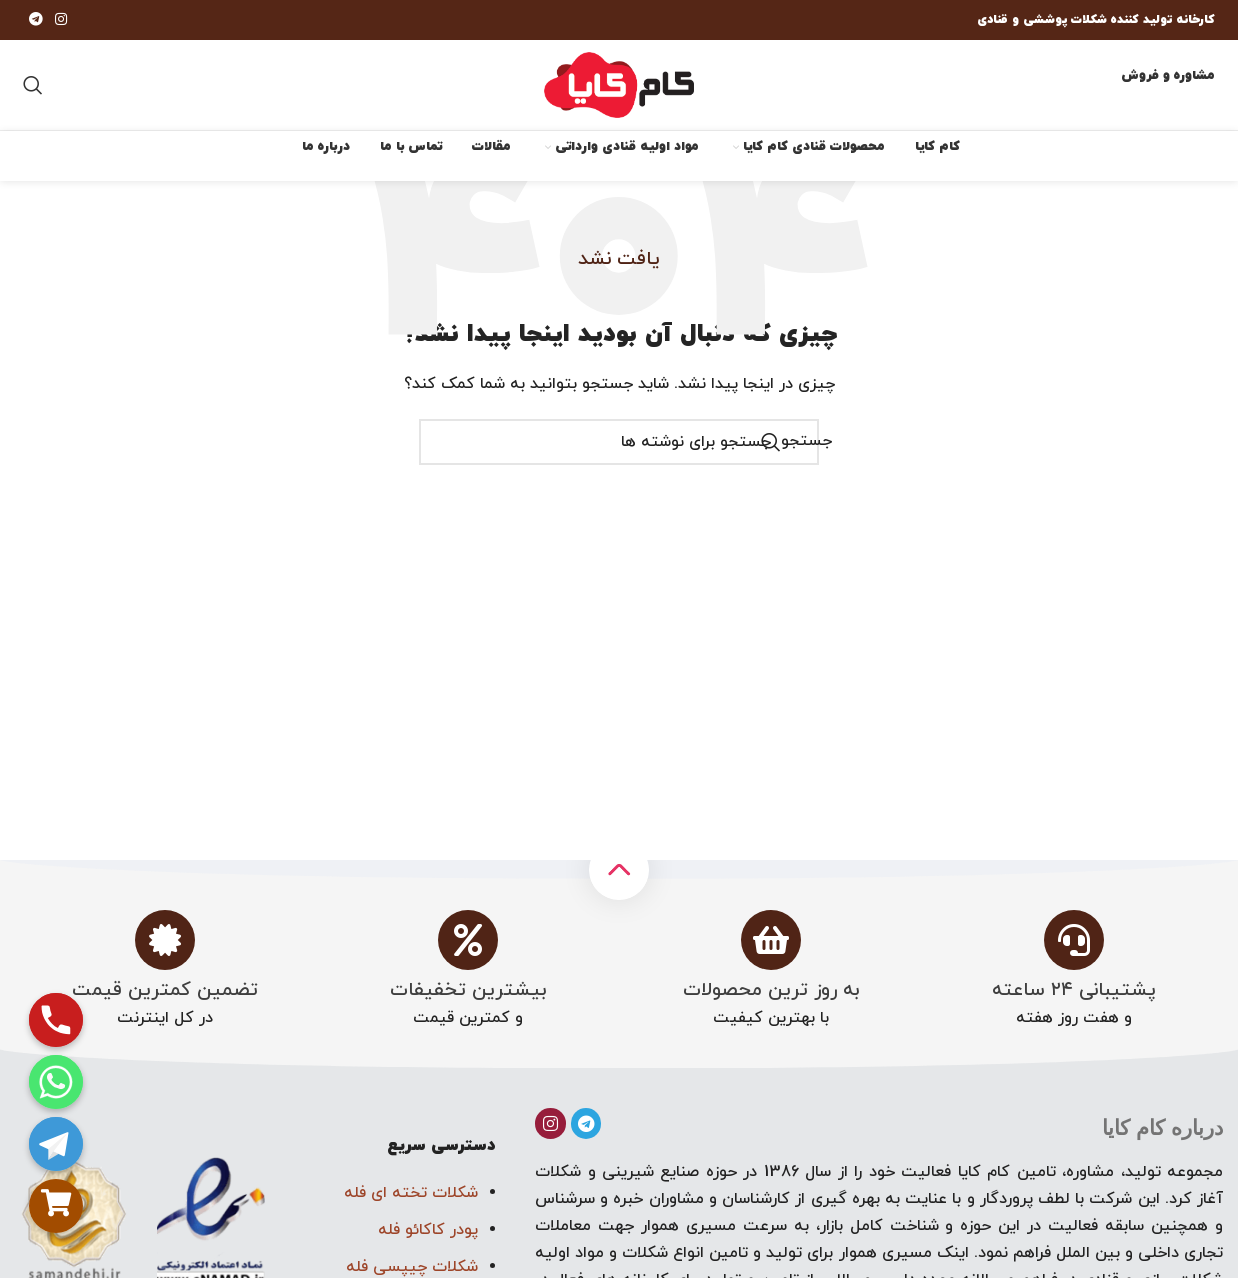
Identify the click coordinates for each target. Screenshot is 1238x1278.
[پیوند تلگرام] (36, 20)
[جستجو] (33, 85)
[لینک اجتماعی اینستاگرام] (61, 20)
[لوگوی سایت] (619, 84)
